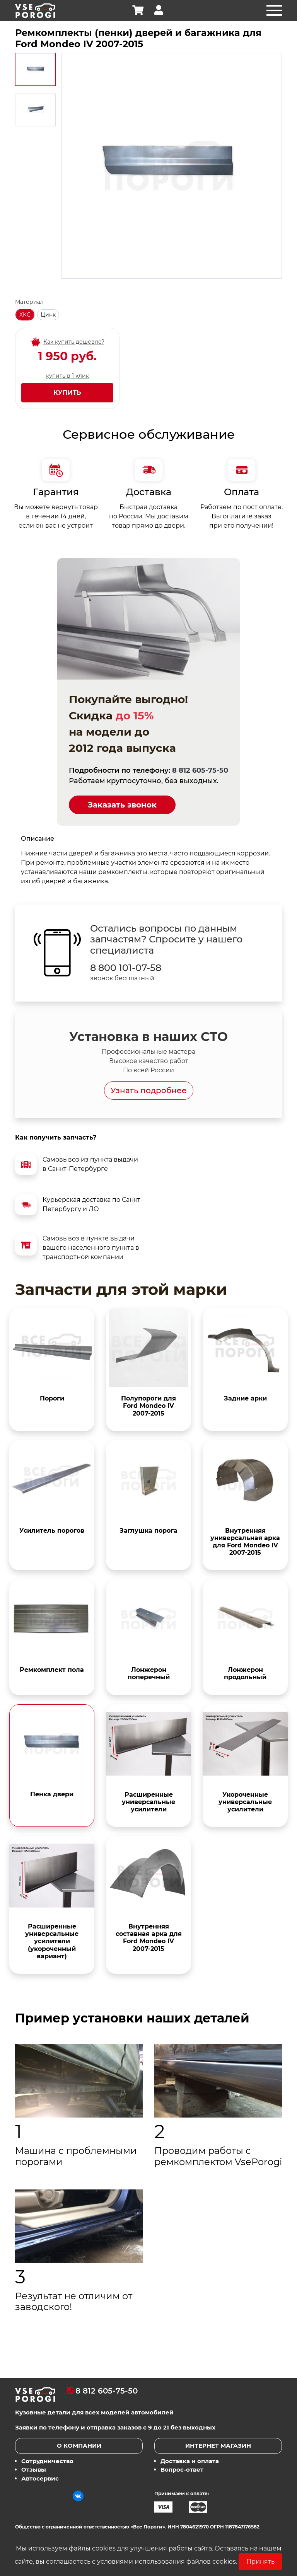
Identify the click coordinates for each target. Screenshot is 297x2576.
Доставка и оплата (189, 2461)
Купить (67, 392)
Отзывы (33, 2469)
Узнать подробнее (149, 1090)
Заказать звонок (122, 804)
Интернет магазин (218, 2445)
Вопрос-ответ (181, 2469)
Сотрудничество (47, 2461)
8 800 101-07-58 (125, 968)
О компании (79, 2445)
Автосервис (40, 2478)
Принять (260, 2561)
